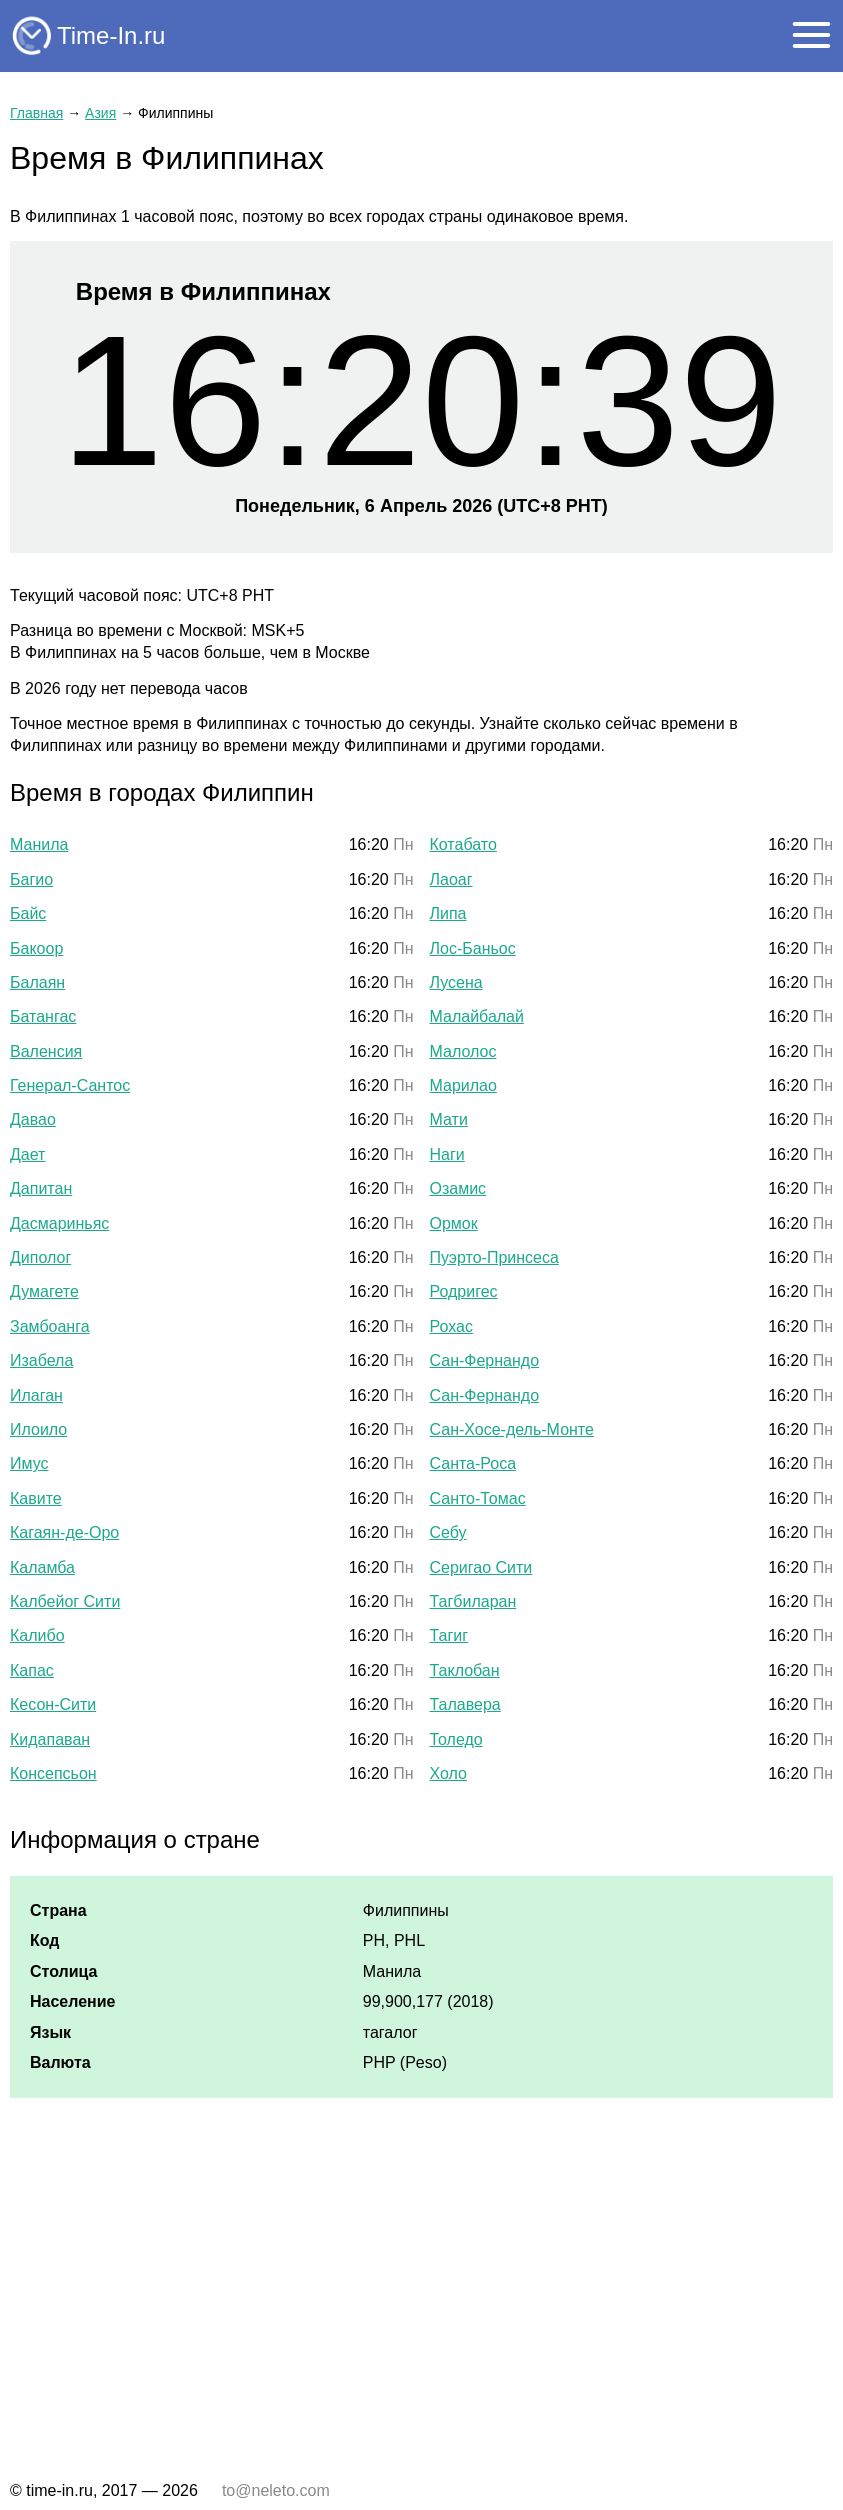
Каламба (42, 1567)
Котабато (463, 844)
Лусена (456, 982)
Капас (32, 1670)
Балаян (37, 982)
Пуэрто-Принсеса (494, 1257)
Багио (31, 879)
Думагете (44, 1291)
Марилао (463, 1085)
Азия (100, 113)
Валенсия (46, 1051)
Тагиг (449, 1635)
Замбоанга (50, 1326)
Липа (448, 913)
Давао (33, 1119)
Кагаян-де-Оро (64, 1532)
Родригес (464, 1291)
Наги (447, 1154)
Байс (28, 913)
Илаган (36, 1395)
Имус (29, 1463)
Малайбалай (477, 1016)
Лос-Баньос (473, 948)
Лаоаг (451, 879)
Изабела (41, 1360)
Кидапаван (50, 1739)
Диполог (40, 1257)
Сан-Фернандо (485, 1360)
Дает (27, 1154)
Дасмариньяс (59, 1223)
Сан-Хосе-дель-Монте (512, 1429)
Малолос (463, 1051)
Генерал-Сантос (70, 1085)
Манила (39, 844)
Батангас (43, 1016)
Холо (448, 1773)
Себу (448, 1532)
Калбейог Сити (65, 1601)
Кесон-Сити (53, 1704)
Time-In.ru (111, 35)
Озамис (458, 1188)
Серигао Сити (481, 1567)
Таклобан (465, 1670)
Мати (449, 1119)
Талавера (465, 1704)
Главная (36, 113)
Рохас (451, 1326)
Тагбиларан (473, 1601)
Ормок (454, 1223)
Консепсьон (53, 1773)
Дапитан (41, 1188)
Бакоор (36, 948)
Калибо (37, 1635)
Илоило (38, 1429)
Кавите (36, 1498)
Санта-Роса (473, 1463)
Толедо (456, 1739)
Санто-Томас (478, 1498)
